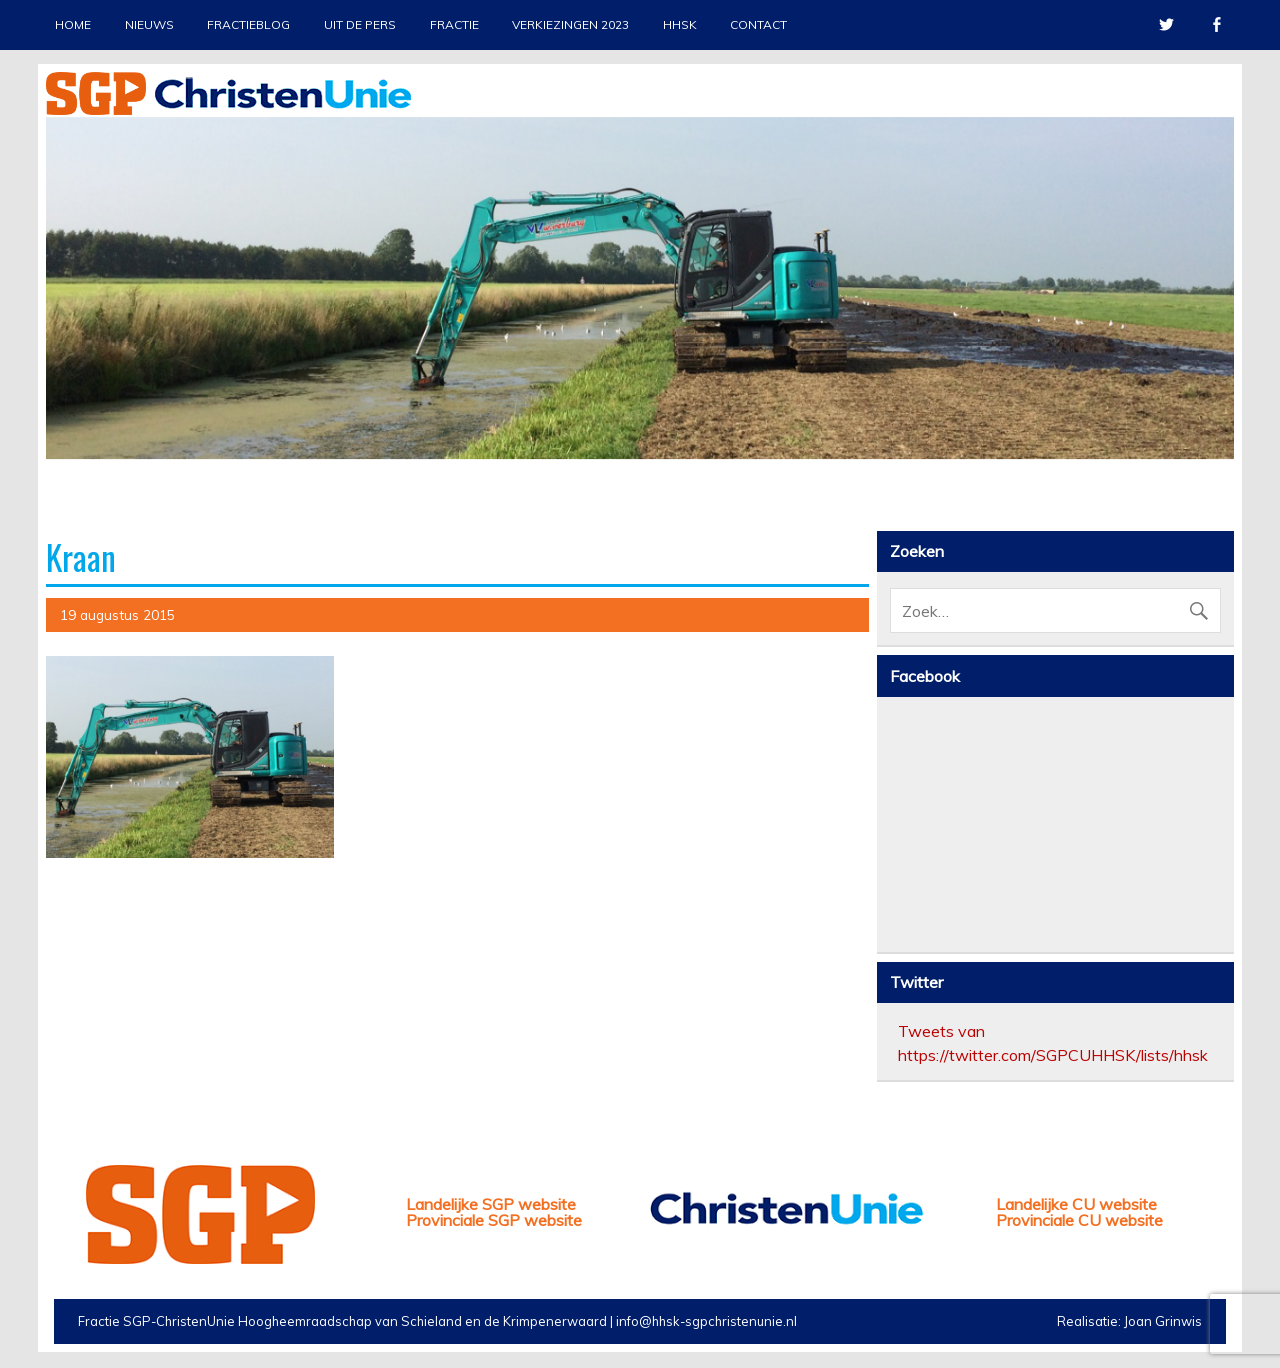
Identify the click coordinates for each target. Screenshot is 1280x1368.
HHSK (680, 24)
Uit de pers (360, 24)
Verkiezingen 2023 (570, 24)
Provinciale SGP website (494, 1220)
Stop (1210, 151)
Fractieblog (248, 24)
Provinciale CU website (1079, 1220)
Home (73, 24)
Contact (758, 24)
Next (1219, 330)
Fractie (454, 24)
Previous (61, 330)
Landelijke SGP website (491, 1204)
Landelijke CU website (1076, 1204)
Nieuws (149, 24)
